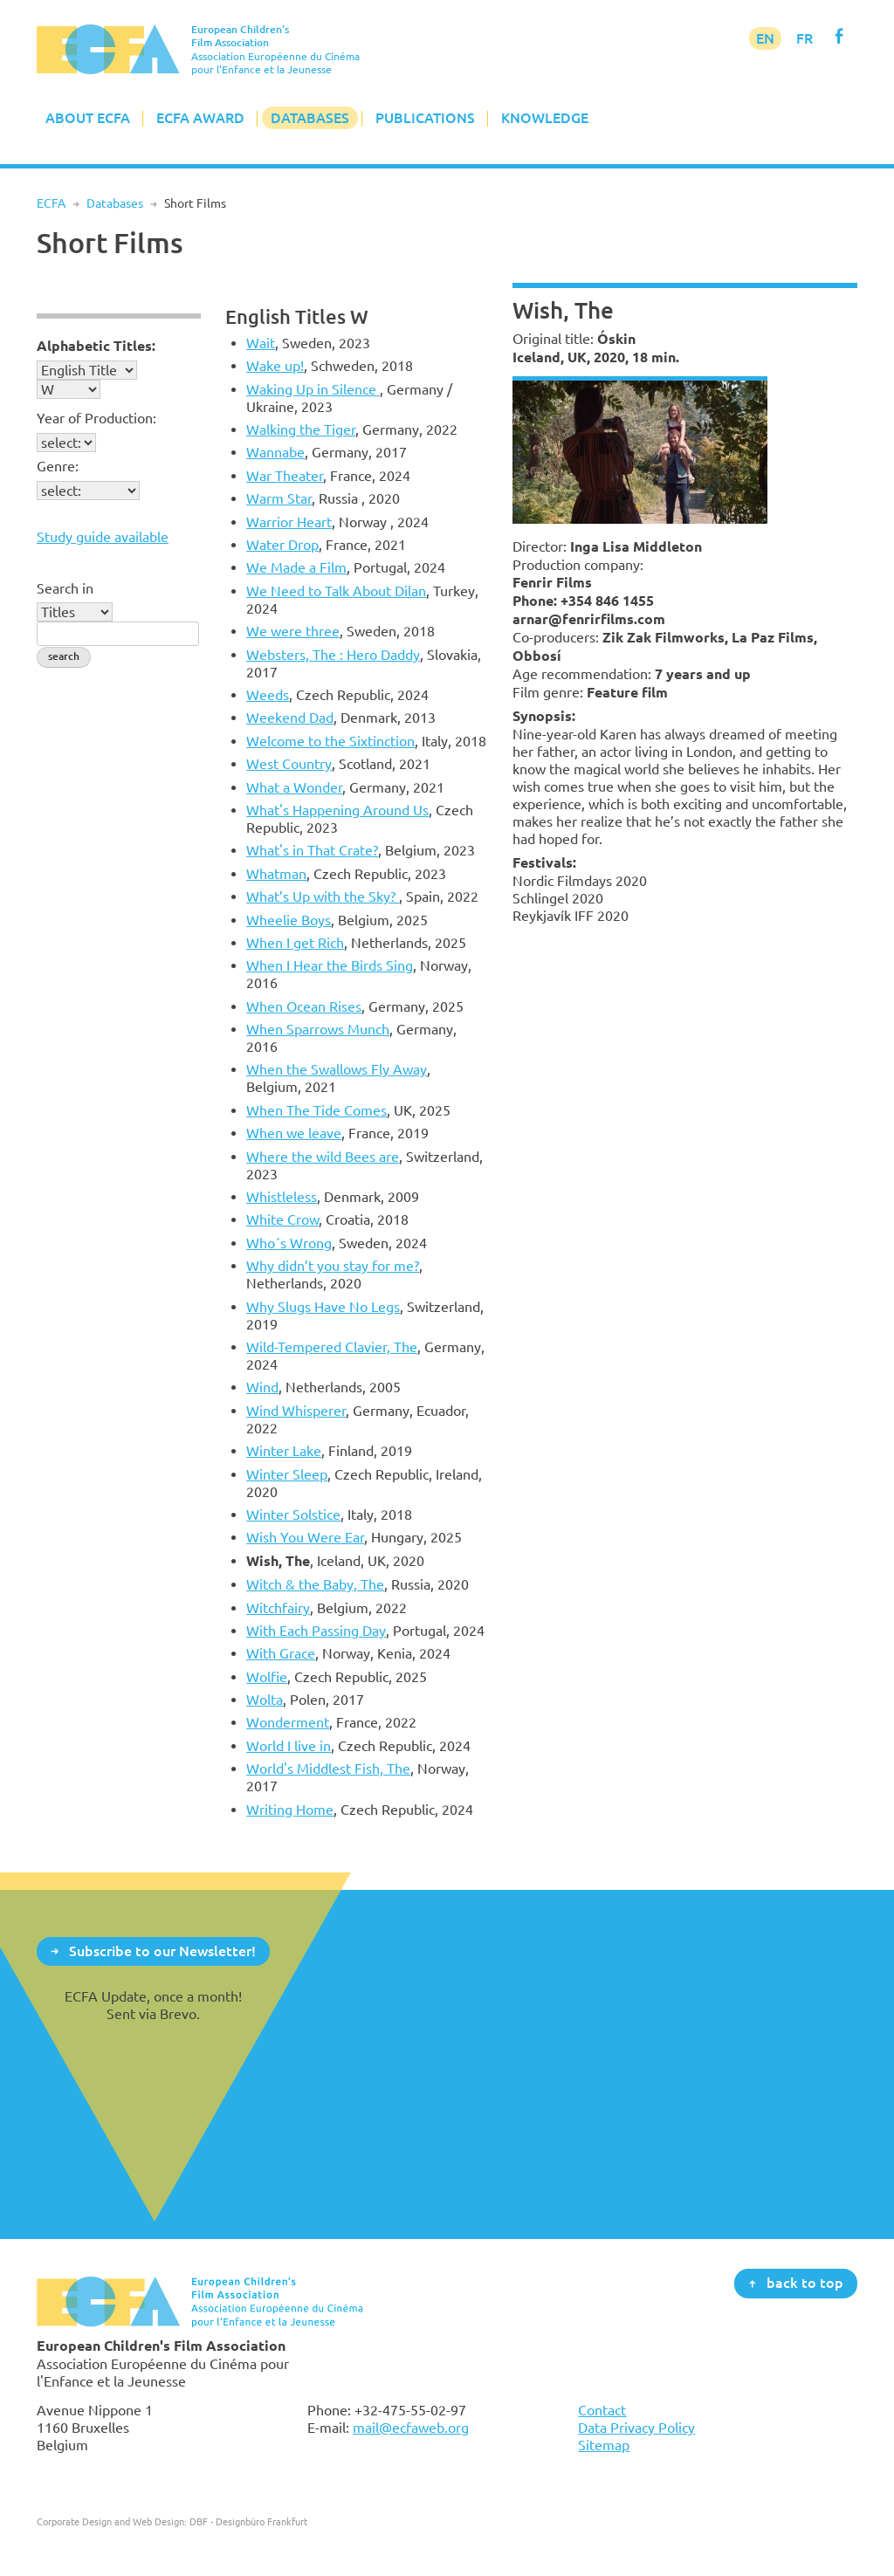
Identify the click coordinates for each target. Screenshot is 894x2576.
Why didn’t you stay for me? (332, 1266)
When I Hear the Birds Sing (329, 965)
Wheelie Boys (288, 920)
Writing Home (290, 1809)
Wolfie (266, 1677)
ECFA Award (200, 118)
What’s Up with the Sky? (322, 896)
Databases (310, 118)
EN (765, 38)
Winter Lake (283, 1451)
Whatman (276, 874)
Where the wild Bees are (322, 1156)
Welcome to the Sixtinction (330, 741)
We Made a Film (296, 567)
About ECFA (87, 118)
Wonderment (287, 1722)
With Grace (280, 1653)
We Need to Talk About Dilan (336, 591)
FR (804, 38)
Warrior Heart (289, 522)
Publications (425, 118)
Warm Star (279, 498)
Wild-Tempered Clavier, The (331, 1347)
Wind (262, 1387)
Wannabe (275, 452)
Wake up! (275, 366)
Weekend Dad (290, 717)
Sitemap (603, 2445)
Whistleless (281, 1197)
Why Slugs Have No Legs (323, 1307)
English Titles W (296, 316)
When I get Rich (295, 943)
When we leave (293, 1133)
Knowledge (544, 118)
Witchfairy (278, 1608)
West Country (289, 764)
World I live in (288, 1746)
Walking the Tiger (300, 429)
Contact (602, 2410)
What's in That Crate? (312, 850)
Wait (260, 343)
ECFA (51, 203)
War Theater (284, 476)
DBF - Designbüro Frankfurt (248, 2521)
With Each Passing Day (316, 1630)
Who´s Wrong (289, 1243)
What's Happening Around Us (337, 810)
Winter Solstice (293, 1514)
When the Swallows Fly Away (336, 1069)
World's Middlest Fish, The (328, 1768)
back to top (805, 2282)
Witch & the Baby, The (315, 1584)
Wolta (264, 1699)
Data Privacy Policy (636, 2427)
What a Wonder (294, 787)
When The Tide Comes (316, 1110)
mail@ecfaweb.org (411, 2427)
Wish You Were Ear (305, 1537)
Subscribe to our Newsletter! (162, 1950)
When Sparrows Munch (317, 1029)
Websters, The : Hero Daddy (333, 655)
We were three (293, 631)
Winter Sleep (286, 1474)
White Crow (282, 1219)
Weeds (267, 695)
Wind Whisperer (296, 1411)
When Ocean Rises (303, 1006)
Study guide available (102, 537)
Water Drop (282, 545)
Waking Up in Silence (313, 389)
